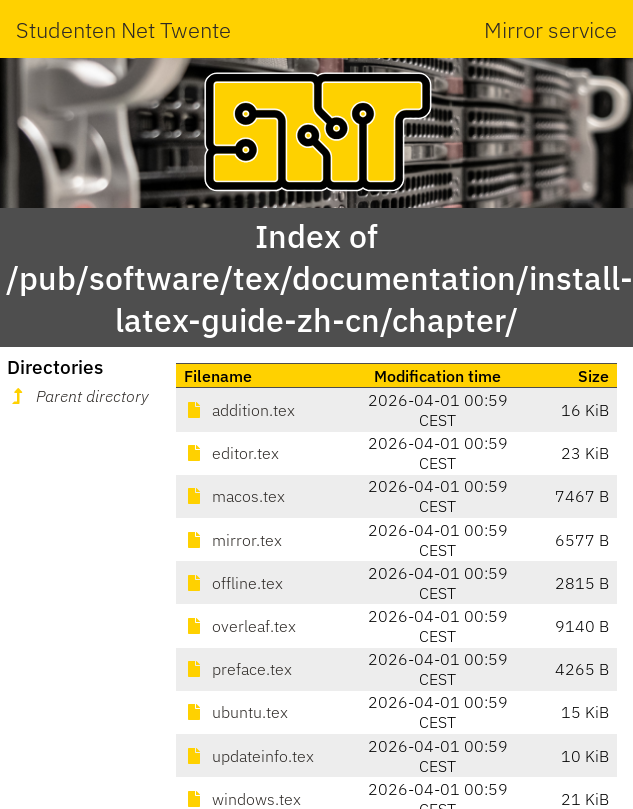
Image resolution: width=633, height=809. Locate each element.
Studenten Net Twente (123, 29)
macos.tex (234, 496)
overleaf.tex (240, 626)
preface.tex (238, 669)
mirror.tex (233, 540)
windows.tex (242, 799)
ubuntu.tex (236, 712)
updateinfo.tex (249, 756)
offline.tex (233, 583)
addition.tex (239, 410)
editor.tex (231, 453)
